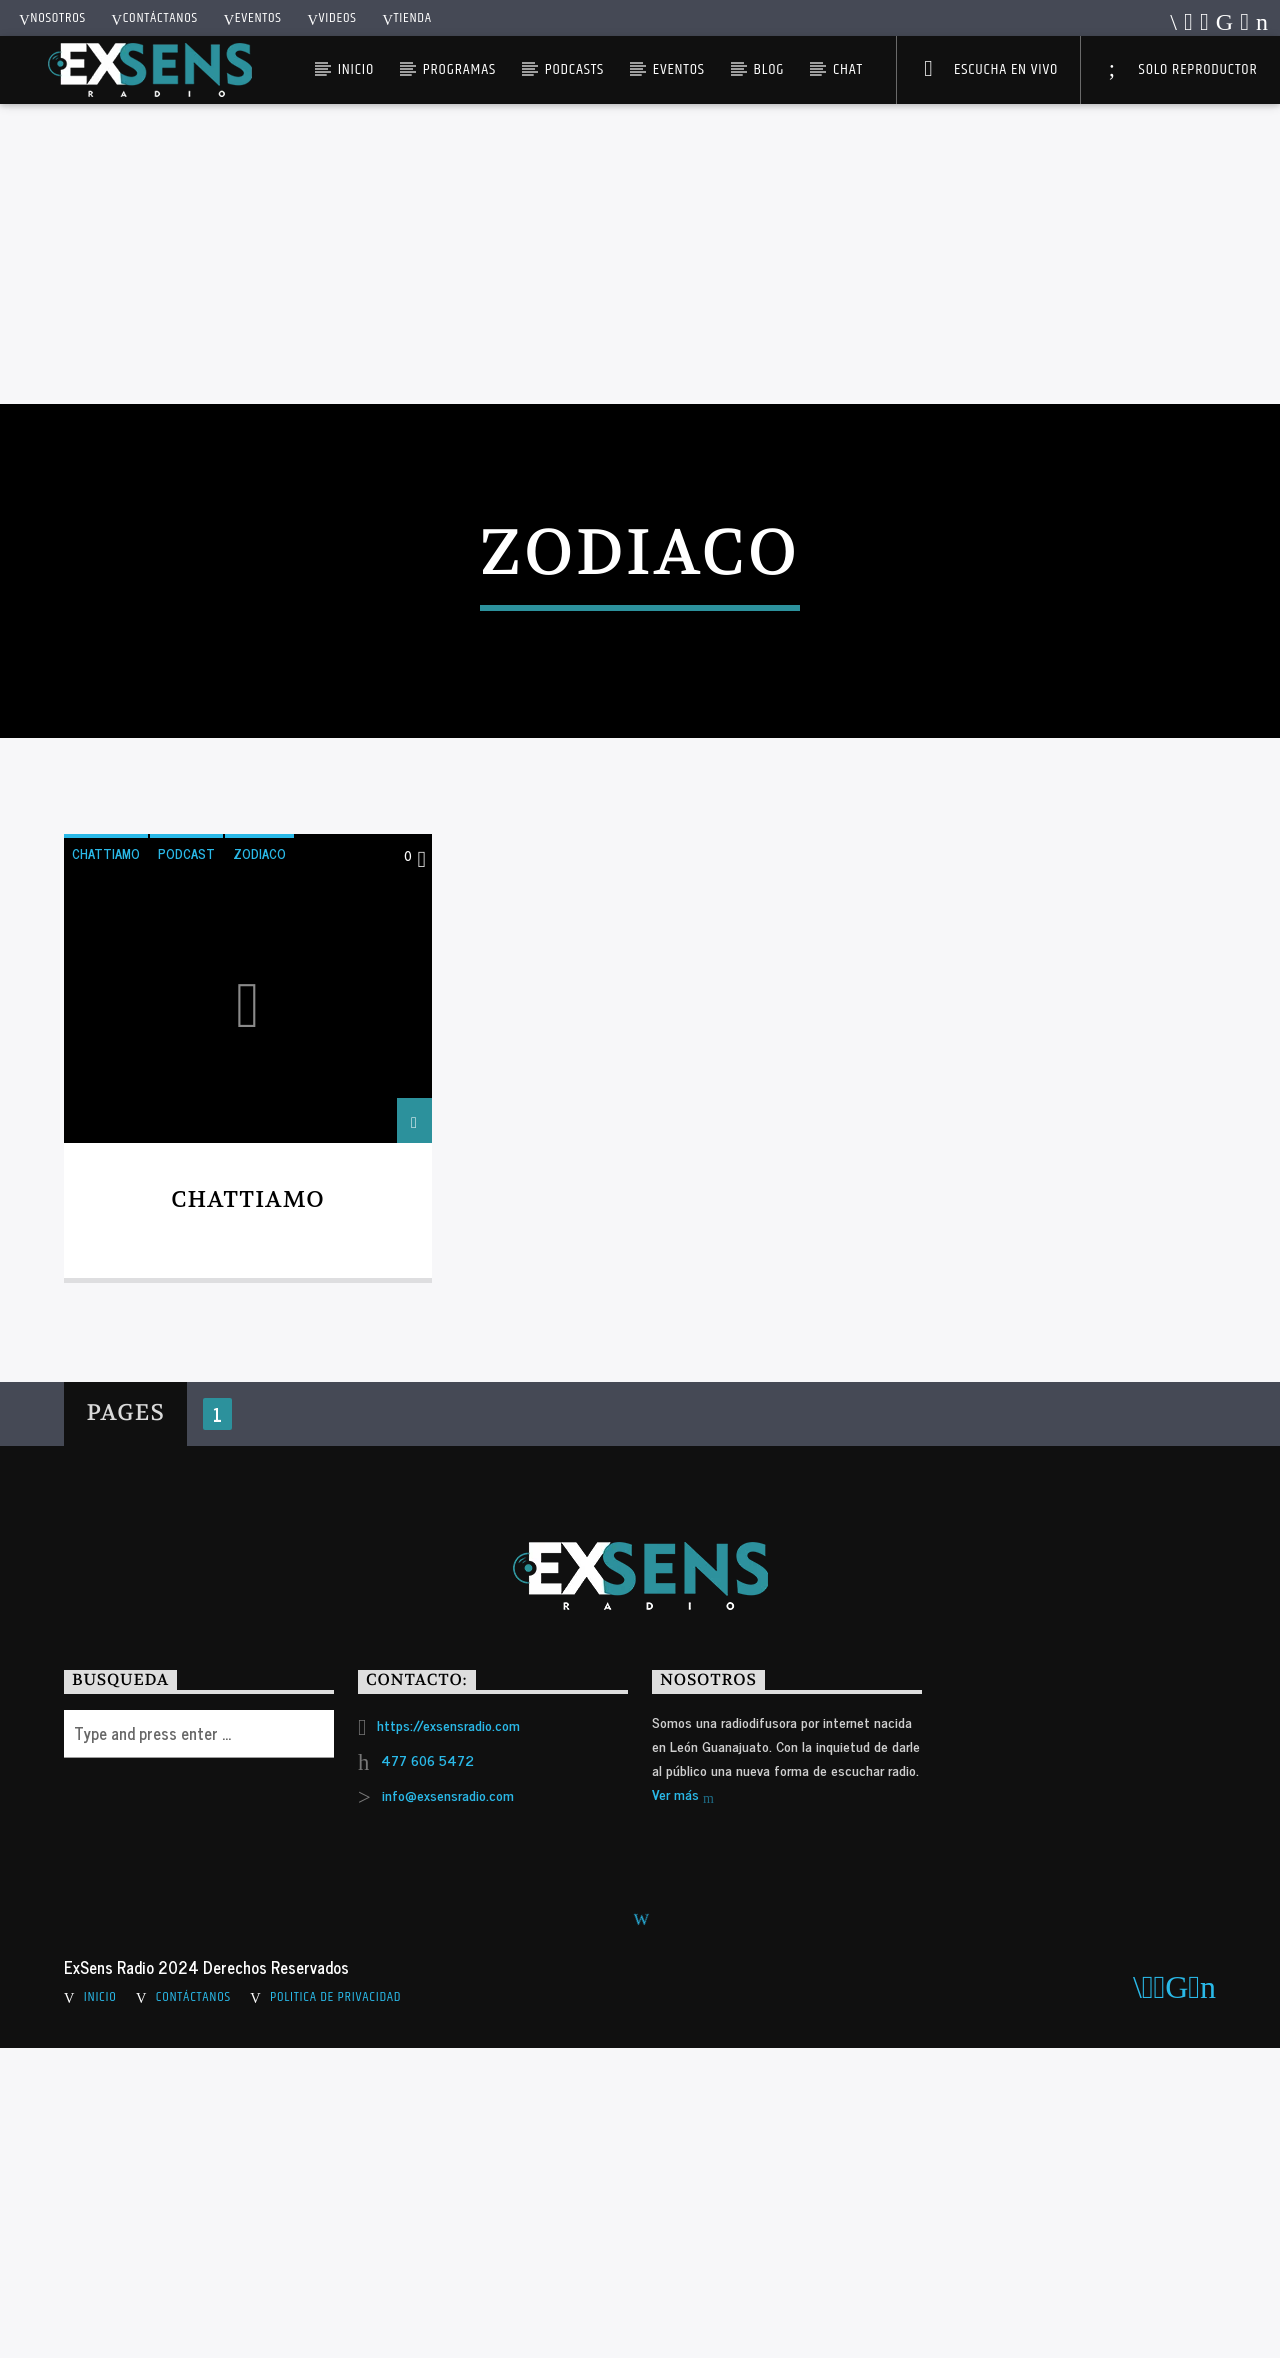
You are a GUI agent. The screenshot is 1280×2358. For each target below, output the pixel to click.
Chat (848, 69)
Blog (769, 69)
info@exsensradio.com (448, 2103)
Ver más (683, 2104)
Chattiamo (248, 1508)
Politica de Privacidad (335, 2307)
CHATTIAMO (106, 1162)
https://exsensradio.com (448, 2033)
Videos (331, 18)
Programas (459, 69)
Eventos (253, 18)
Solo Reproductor (1183, 69)
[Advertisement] (640, 254)
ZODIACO (259, 1162)
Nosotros (52, 18)
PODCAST (186, 1162)
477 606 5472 (427, 2068)
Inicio (356, 69)
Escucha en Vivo (991, 69)
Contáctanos (155, 18)
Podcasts (575, 69)
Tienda (406, 18)
